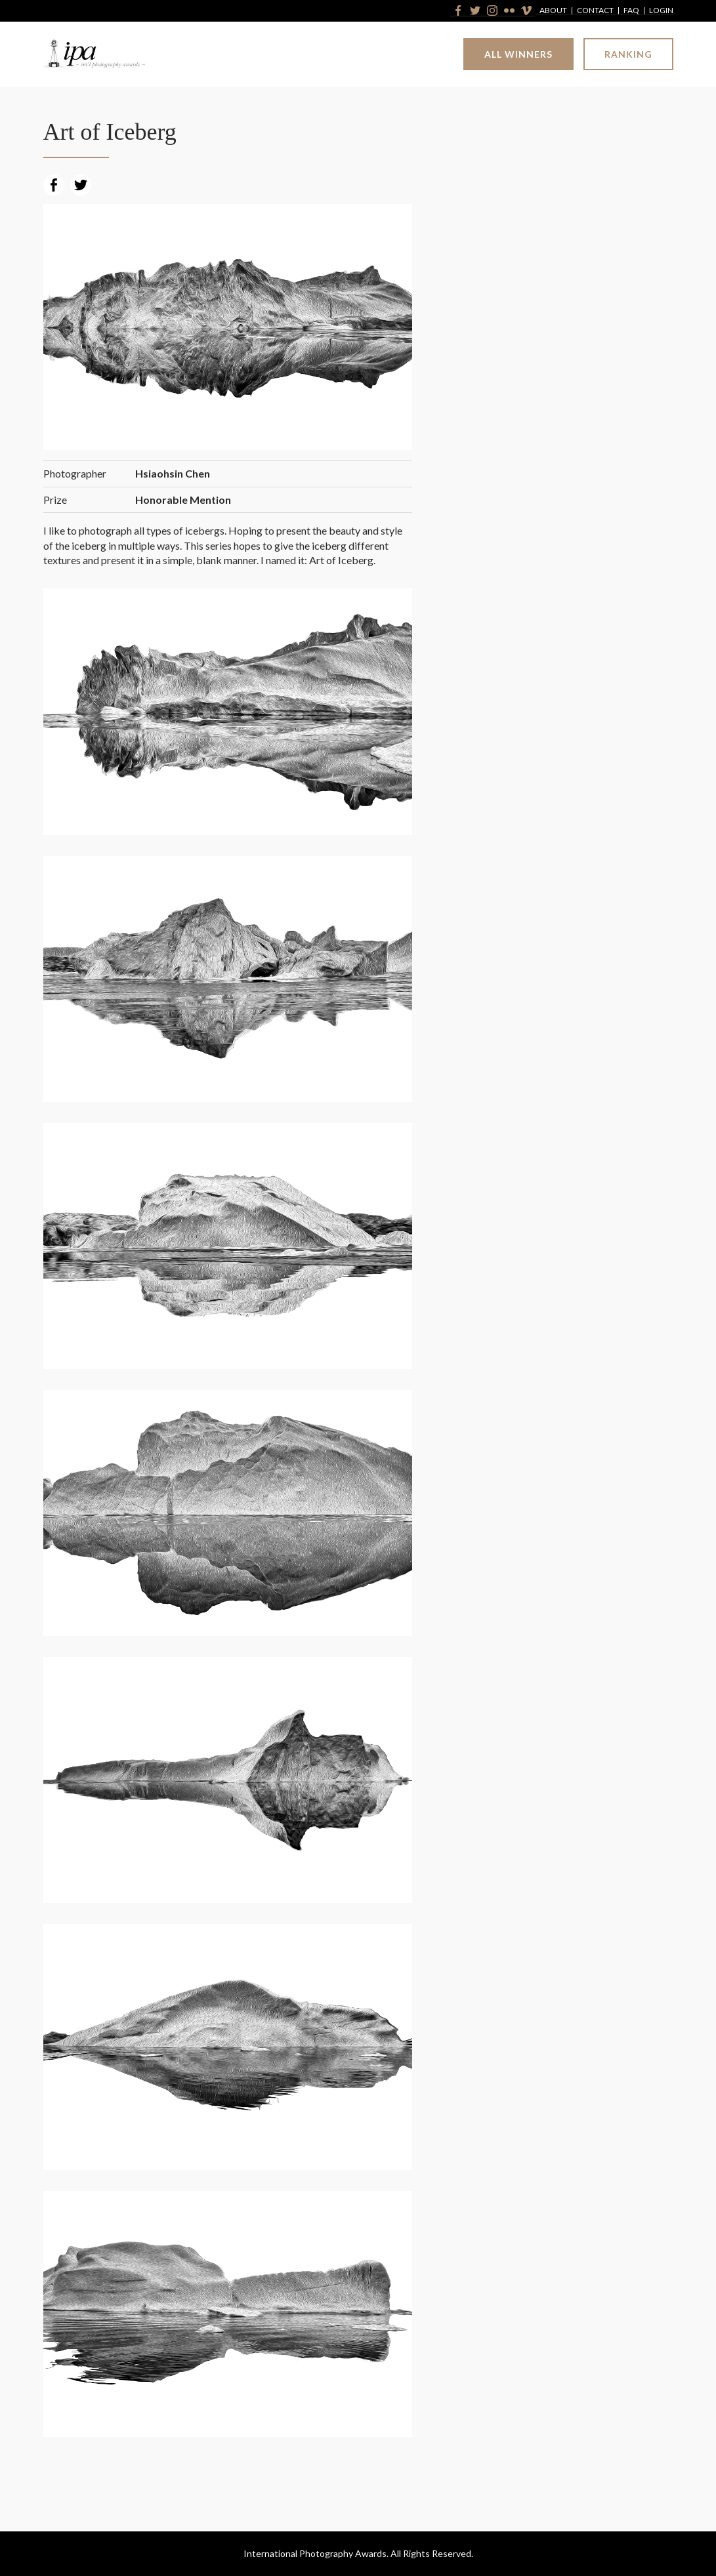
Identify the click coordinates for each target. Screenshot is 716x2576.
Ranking (628, 54)
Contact (595, 10)
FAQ (631, 10)
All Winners (518, 54)
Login (661, 10)
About (553, 10)
